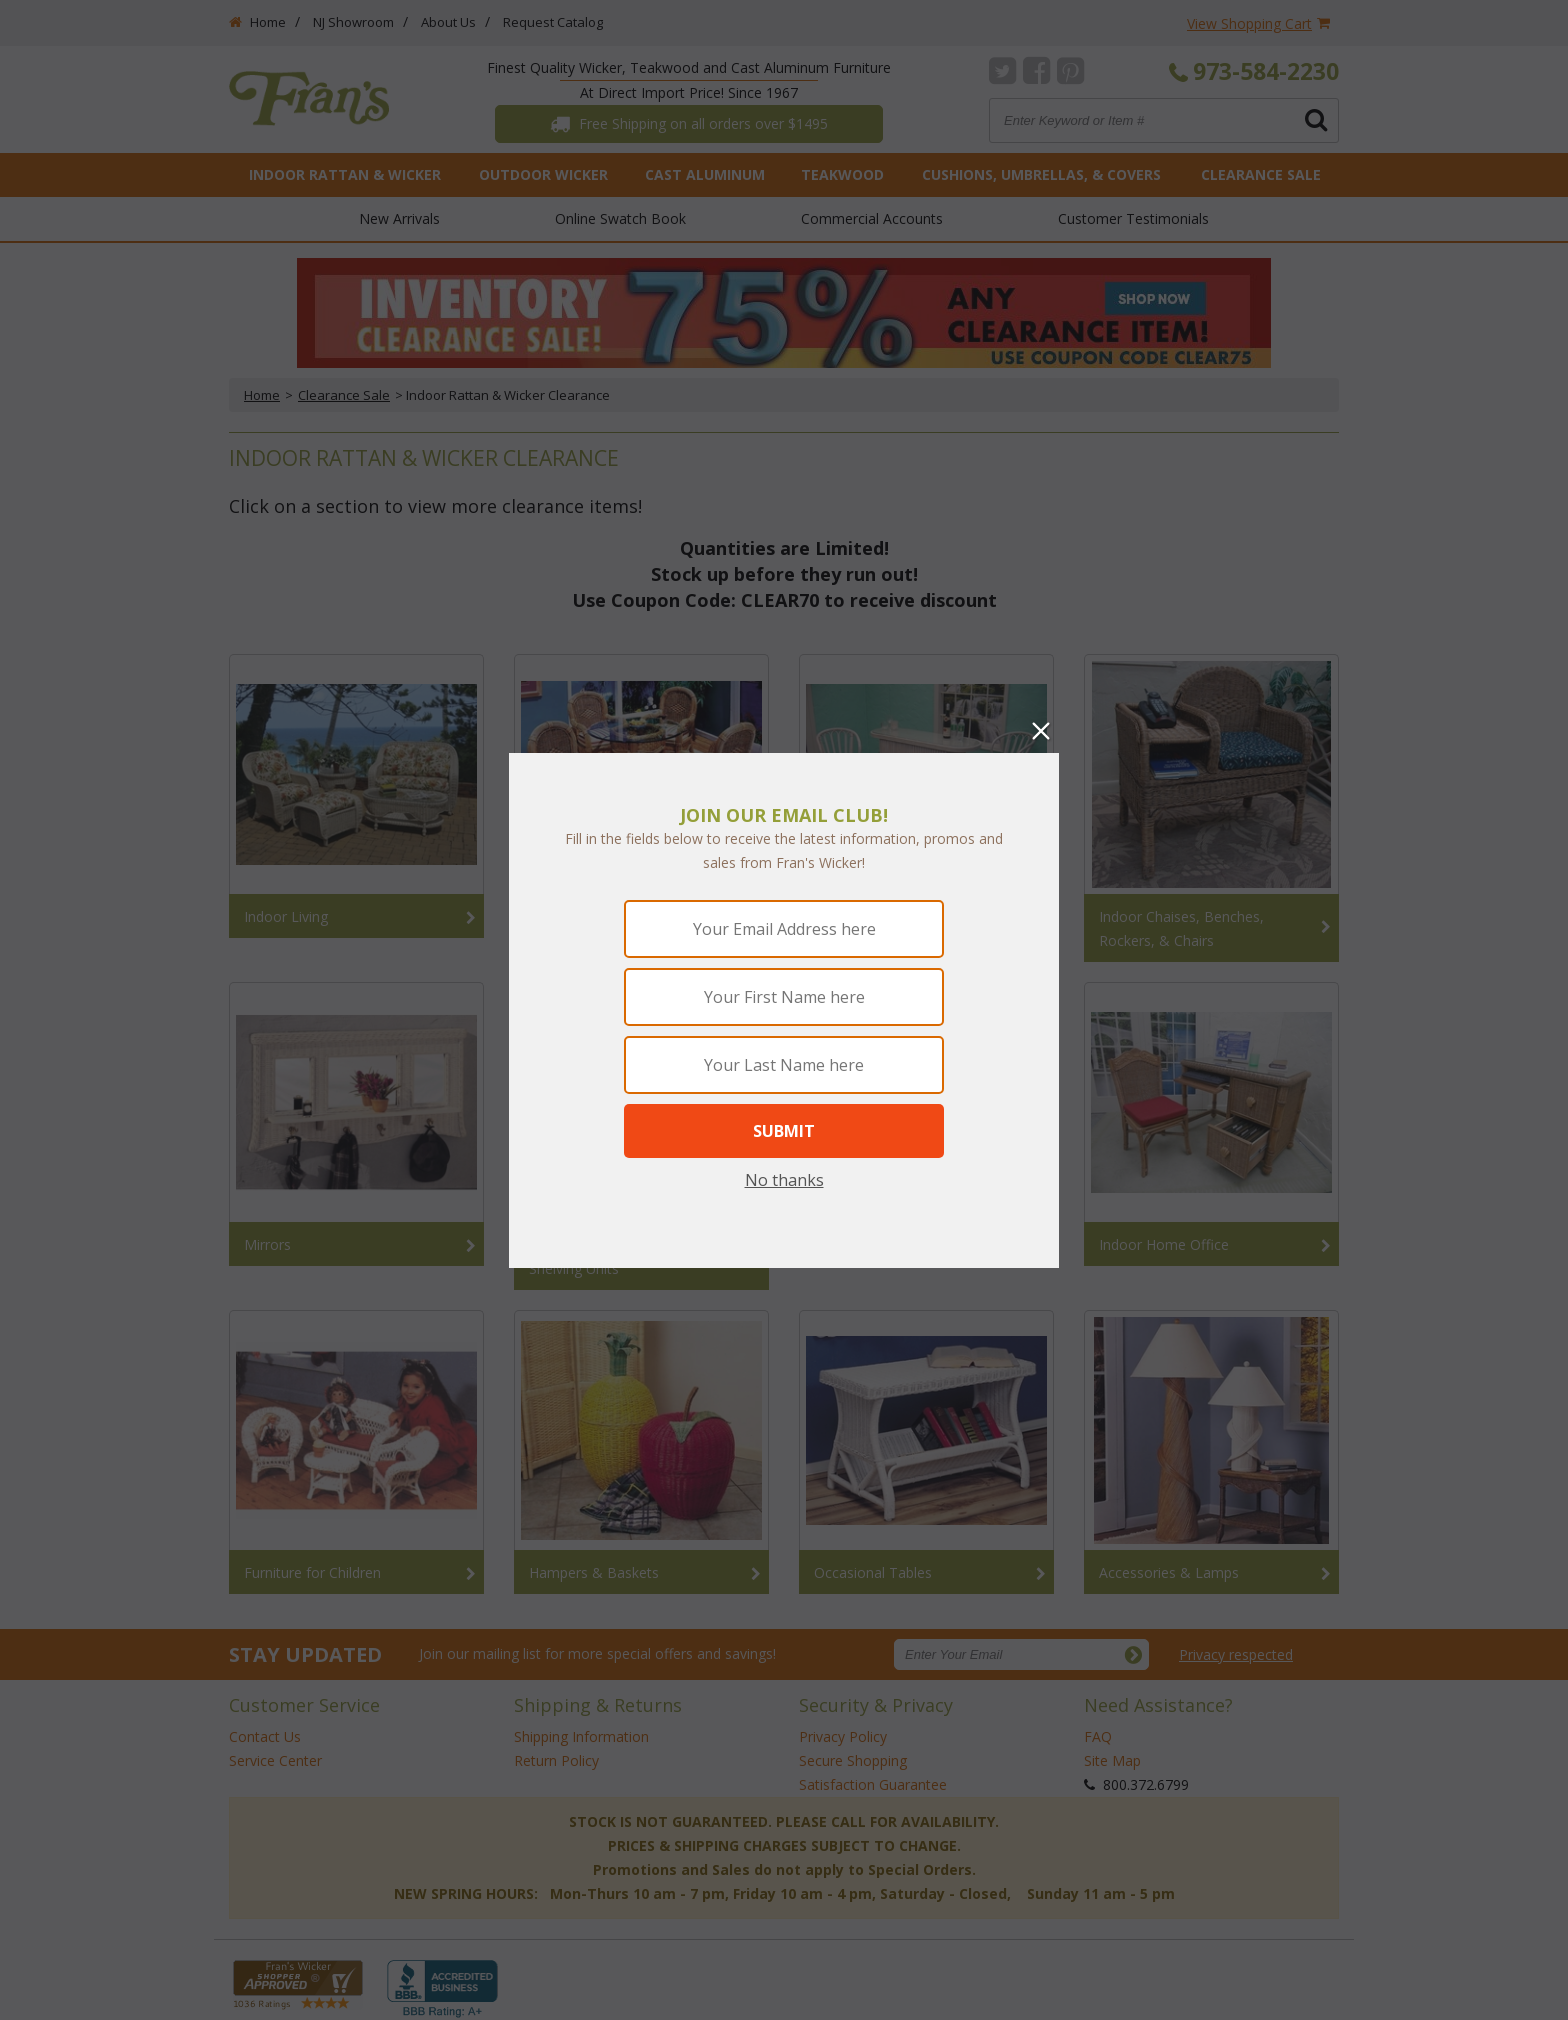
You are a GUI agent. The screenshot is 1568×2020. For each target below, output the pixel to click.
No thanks (784, 1180)
